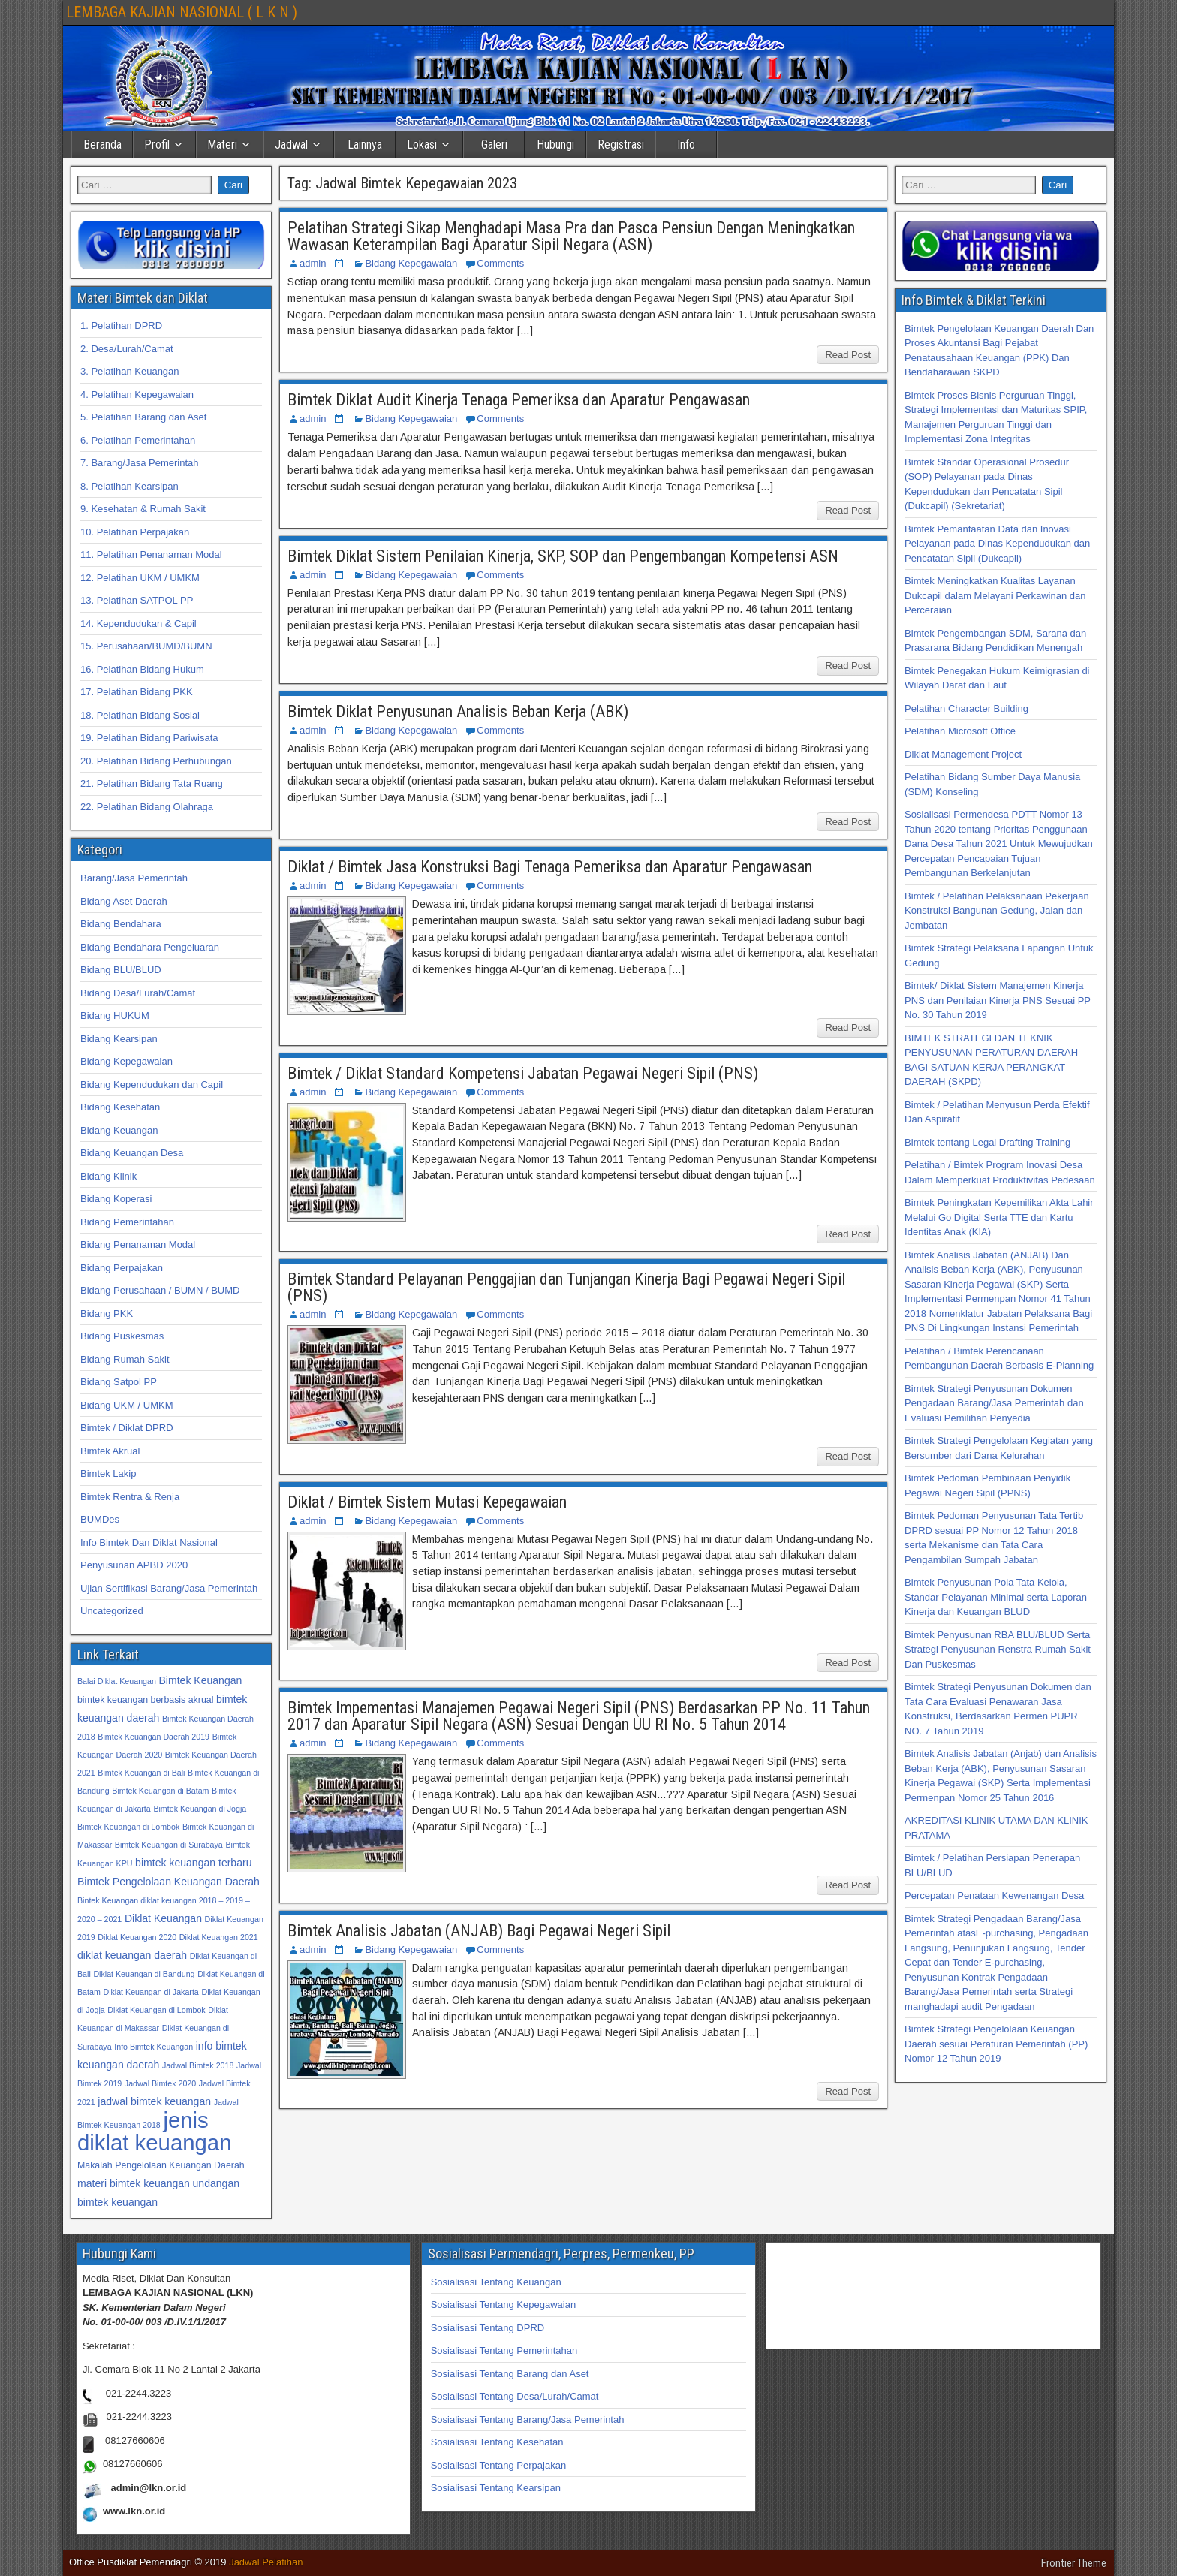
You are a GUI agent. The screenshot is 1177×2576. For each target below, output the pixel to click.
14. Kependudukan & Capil (138, 623)
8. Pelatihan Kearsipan (129, 486)
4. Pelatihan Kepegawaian (137, 394)
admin (313, 263)
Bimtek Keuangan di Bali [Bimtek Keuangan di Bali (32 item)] (141, 1772)
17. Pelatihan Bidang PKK (136, 691)
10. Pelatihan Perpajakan (134, 532)
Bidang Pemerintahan (127, 1222)
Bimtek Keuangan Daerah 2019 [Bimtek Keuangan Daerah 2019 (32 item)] (153, 1736)
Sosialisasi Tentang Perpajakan (498, 2465)
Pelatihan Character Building (966, 708)
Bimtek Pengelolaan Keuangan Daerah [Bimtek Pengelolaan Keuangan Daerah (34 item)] (168, 1882)
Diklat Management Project (963, 754)
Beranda (102, 144)
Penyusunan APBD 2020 (134, 1565)
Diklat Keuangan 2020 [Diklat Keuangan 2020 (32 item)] (137, 1937)
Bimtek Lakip (108, 1473)
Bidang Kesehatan (120, 1107)
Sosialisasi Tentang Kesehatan (497, 2442)
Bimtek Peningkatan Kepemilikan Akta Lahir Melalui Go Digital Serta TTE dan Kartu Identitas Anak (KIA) (999, 1217)
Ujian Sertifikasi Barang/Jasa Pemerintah (168, 1588)
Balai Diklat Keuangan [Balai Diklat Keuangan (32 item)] (116, 1681)
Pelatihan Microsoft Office (960, 731)
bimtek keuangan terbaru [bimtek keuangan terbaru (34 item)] (193, 1863)
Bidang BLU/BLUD (120, 969)
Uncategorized (111, 1610)
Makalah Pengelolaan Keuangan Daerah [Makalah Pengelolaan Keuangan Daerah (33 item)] (161, 2165)
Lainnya (365, 144)
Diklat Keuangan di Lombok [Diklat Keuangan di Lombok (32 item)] (156, 2009)
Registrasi (621, 144)
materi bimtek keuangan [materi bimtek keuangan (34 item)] (133, 2183)
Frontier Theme (1073, 2563)
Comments (500, 263)
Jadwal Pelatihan (266, 2562)
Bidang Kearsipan (119, 1038)
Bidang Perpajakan (121, 1267)
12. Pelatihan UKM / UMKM (140, 577)
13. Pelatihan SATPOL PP (136, 600)
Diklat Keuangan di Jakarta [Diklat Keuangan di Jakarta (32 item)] (150, 1991)
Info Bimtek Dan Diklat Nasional (149, 1542)
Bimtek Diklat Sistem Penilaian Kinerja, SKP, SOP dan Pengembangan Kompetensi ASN (562, 556)
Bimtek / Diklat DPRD (126, 1427)
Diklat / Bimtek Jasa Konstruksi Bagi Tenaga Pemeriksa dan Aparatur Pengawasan (549, 866)
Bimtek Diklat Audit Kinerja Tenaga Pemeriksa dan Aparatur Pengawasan (518, 399)
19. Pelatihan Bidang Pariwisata (149, 737)
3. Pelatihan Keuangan (129, 371)
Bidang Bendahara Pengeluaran (149, 947)
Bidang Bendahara (120, 923)
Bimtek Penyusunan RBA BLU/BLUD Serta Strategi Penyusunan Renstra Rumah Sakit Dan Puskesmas (998, 1649)
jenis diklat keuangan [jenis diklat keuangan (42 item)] (154, 2131)
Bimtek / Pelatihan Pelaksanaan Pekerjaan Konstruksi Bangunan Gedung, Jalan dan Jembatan (997, 910)
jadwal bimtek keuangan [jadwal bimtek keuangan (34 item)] (154, 2101)
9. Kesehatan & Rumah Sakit (143, 508)
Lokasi (422, 144)
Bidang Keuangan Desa (131, 1152)
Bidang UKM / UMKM (126, 1405)
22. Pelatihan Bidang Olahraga (146, 806)
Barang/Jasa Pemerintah (134, 878)
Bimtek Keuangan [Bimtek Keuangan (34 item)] (200, 1680)
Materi (222, 144)
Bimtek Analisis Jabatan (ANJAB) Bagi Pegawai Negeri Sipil (478, 1930)
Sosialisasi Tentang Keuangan (496, 2282)
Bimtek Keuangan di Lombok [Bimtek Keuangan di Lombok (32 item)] (128, 1826)
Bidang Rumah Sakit (125, 1359)
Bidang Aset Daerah (123, 901)
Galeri (494, 144)
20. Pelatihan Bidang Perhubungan (156, 761)
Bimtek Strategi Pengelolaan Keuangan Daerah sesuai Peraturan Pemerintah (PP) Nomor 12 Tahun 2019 (996, 2043)
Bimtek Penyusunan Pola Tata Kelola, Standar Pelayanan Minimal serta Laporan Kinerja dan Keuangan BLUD (996, 1597)
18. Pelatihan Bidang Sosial (140, 715)
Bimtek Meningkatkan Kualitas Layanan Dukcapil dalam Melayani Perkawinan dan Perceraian (995, 595)
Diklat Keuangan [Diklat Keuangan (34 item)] (163, 1918)
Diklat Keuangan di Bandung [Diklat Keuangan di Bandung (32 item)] (143, 1973)
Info (686, 144)
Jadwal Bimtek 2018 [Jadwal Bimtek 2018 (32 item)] (197, 2065)
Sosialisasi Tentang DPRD (488, 2327)
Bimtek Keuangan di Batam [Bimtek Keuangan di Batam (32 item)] (160, 1790)
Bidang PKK (106, 1313)
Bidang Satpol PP (118, 1381)
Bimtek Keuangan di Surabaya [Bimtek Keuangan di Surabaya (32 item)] (169, 1844)
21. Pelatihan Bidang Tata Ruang (151, 783)
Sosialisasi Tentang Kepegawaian (503, 2304)
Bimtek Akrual (110, 1451)
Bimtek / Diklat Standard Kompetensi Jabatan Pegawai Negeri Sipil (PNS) (522, 1073)
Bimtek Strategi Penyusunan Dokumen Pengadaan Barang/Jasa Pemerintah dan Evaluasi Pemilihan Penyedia (994, 1403)
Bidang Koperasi (116, 1198)
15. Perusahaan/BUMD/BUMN (146, 646)
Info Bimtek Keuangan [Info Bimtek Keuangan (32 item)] (153, 2046)
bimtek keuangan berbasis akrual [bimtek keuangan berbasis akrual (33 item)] (145, 1700)
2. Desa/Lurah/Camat (126, 348)
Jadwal (291, 144)
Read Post (848, 354)
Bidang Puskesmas (122, 1336)
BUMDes (99, 1519)
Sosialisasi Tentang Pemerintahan (504, 2350)
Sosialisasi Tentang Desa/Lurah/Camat (515, 2396)
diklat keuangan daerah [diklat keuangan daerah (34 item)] (132, 1955)
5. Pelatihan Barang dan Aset (143, 417)
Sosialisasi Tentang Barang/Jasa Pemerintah (528, 2419)
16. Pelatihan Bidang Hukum (142, 669)
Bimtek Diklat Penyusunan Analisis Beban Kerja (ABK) (457, 711)
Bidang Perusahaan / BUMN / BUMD (159, 1290)
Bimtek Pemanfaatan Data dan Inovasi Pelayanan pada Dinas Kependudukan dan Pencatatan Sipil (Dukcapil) (997, 543)
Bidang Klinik (108, 1176)
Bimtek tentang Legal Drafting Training (987, 1142)
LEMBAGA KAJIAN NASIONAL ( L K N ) (181, 12)
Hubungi (555, 144)
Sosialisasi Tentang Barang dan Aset (510, 2373)
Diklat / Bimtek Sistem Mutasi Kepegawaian (427, 1502)
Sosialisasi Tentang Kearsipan (496, 2487)
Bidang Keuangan (119, 1130)
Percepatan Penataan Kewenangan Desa (994, 1895)
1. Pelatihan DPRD (121, 325)
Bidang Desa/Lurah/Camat (137, 993)
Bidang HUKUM (114, 1015)
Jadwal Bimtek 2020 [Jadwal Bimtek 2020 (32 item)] (160, 2083)
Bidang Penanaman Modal (137, 1244)
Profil (157, 144)
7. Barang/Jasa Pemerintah (139, 463)
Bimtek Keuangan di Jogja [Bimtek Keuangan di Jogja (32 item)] (199, 1808)
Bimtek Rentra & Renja (129, 1496)
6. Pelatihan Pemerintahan (137, 440)
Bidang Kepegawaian (411, 263)
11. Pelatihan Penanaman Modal (151, 554)
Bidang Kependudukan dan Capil (151, 1084)
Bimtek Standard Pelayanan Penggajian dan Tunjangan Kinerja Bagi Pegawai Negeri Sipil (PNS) (566, 1287)
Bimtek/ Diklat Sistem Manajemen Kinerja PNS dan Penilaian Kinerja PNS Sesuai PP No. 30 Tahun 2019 (998, 1000)
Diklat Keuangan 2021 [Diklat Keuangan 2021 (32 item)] (218, 1937)
